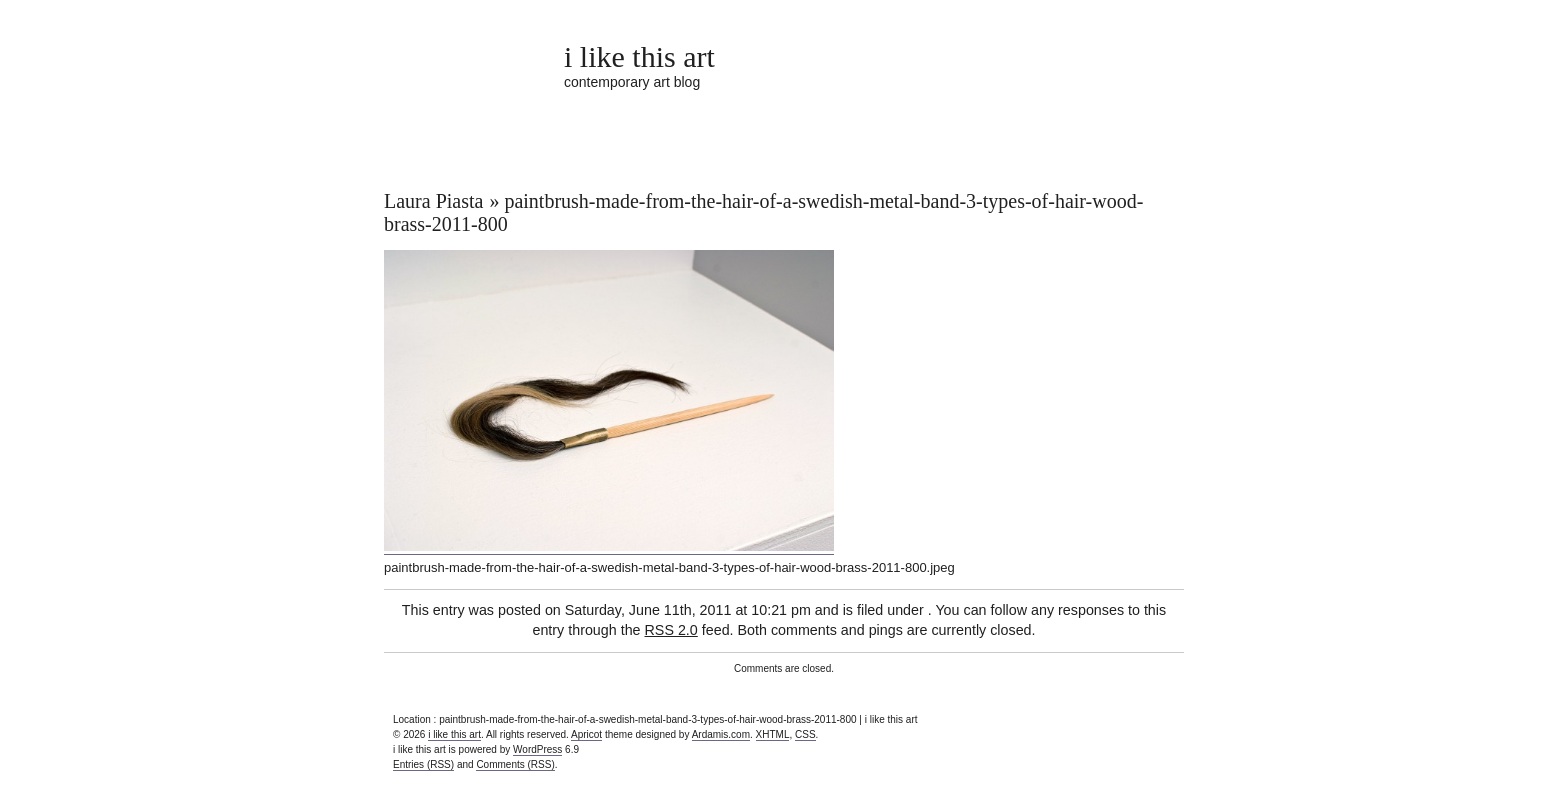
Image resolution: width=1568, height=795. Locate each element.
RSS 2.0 (671, 630)
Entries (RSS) (423, 764)
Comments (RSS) (515, 764)
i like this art (639, 56)
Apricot (586, 734)
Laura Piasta (433, 201)
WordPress (537, 749)
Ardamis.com (721, 734)
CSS (805, 734)
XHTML (773, 734)
